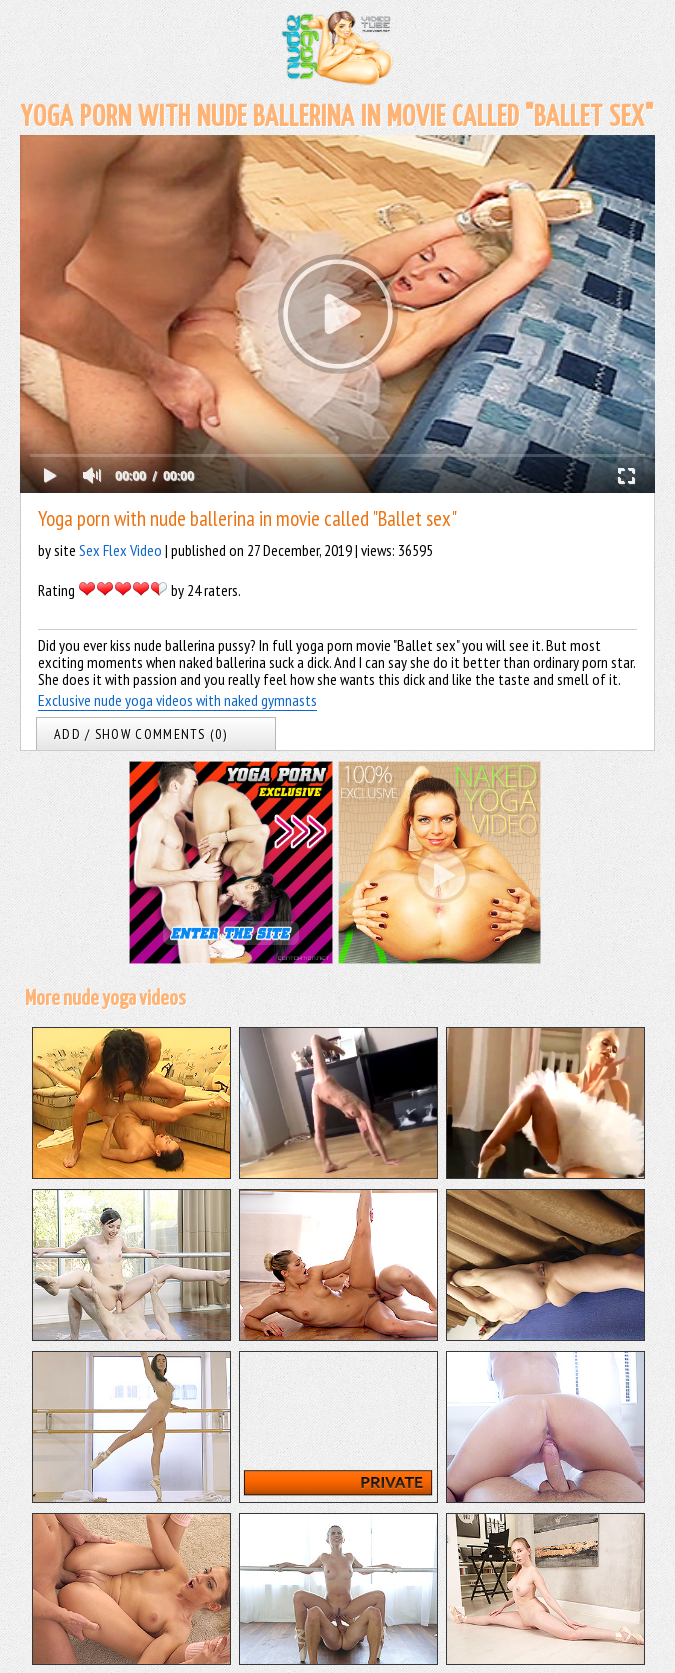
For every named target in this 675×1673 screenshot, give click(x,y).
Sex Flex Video (120, 550)
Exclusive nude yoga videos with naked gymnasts (177, 700)
